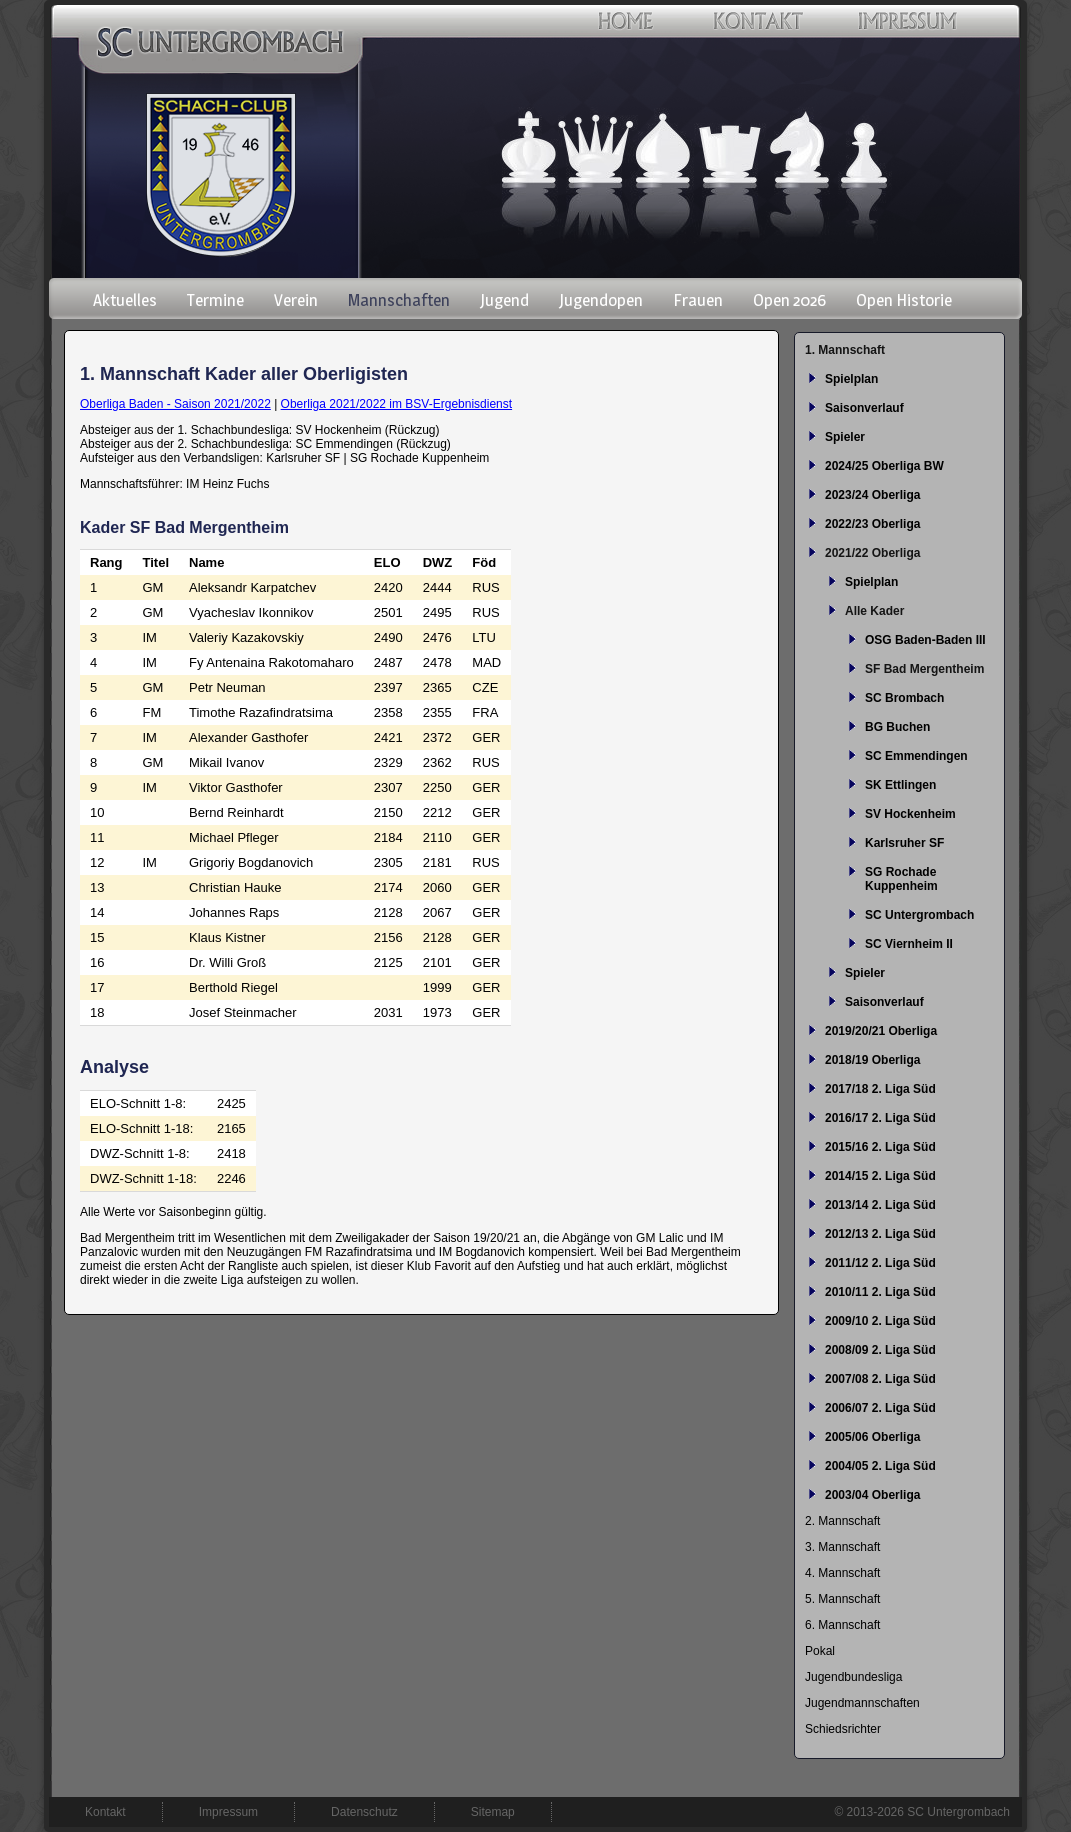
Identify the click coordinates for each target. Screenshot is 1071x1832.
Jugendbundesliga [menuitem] (853, 1677)
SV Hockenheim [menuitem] (910, 814)
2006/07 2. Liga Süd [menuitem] (880, 1408)
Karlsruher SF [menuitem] (904, 843)
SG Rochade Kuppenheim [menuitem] (901, 879)
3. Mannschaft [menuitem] (842, 1547)
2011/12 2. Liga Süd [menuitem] (880, 1263)
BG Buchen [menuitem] (897, 727)
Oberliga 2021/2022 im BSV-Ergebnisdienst (396, 404)
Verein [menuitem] (296, 300)
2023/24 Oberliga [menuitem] (872, 495)
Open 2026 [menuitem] (789, 300)
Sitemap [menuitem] (493, 1812)
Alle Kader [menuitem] (874, 611)
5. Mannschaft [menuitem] (842, 1599)
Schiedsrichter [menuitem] (843, 1729)
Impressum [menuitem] (228, 1812)
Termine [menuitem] (215, 300)
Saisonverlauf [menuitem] (864, 408)
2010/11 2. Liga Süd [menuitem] (880, 1292)
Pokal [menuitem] (820, 1651)
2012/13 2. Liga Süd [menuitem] (880, 1234)
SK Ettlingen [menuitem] (900, 785)
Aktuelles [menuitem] (125, 300)
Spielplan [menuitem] (851, 379)
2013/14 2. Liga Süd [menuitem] (880, 1205)
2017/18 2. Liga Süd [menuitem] (880, 1089)
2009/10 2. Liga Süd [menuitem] (880, 1321)
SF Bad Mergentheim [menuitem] (924, 669)
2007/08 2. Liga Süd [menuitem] (880, 1379)
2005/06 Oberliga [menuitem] (872, 1437)
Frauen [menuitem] (698, 300)
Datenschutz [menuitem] (364, 1812)
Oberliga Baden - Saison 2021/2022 (175, 404)
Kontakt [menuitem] (105, 1812)
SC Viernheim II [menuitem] (909, 944)
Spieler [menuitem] (845, 437)
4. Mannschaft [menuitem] (842, 1573)
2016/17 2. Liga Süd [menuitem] (880, 1118)
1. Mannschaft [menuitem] (845, 350)
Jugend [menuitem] (504, 300)
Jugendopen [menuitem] (601, 300)
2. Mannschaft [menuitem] (842, 1521)
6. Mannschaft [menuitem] (842, 1625)
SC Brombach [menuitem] (904, 698)
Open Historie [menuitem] (904, 300)
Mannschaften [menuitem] (399, 300)
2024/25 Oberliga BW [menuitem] (884, 466)
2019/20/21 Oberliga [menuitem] (881, 1031)
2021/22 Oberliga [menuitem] (872, 553)
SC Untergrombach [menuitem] (919, 915)
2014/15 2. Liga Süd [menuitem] (880, 1176)
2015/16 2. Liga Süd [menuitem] (880, 1147)
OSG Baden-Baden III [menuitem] (925, 640)
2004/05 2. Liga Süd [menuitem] (880, 1466)
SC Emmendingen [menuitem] (916, 756)
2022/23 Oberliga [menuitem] (872, 524)
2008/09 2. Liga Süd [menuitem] (880, 1350)
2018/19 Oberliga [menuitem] (872, 1060)
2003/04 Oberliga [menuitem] (872, 1495)
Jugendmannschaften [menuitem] (862, 1703)
